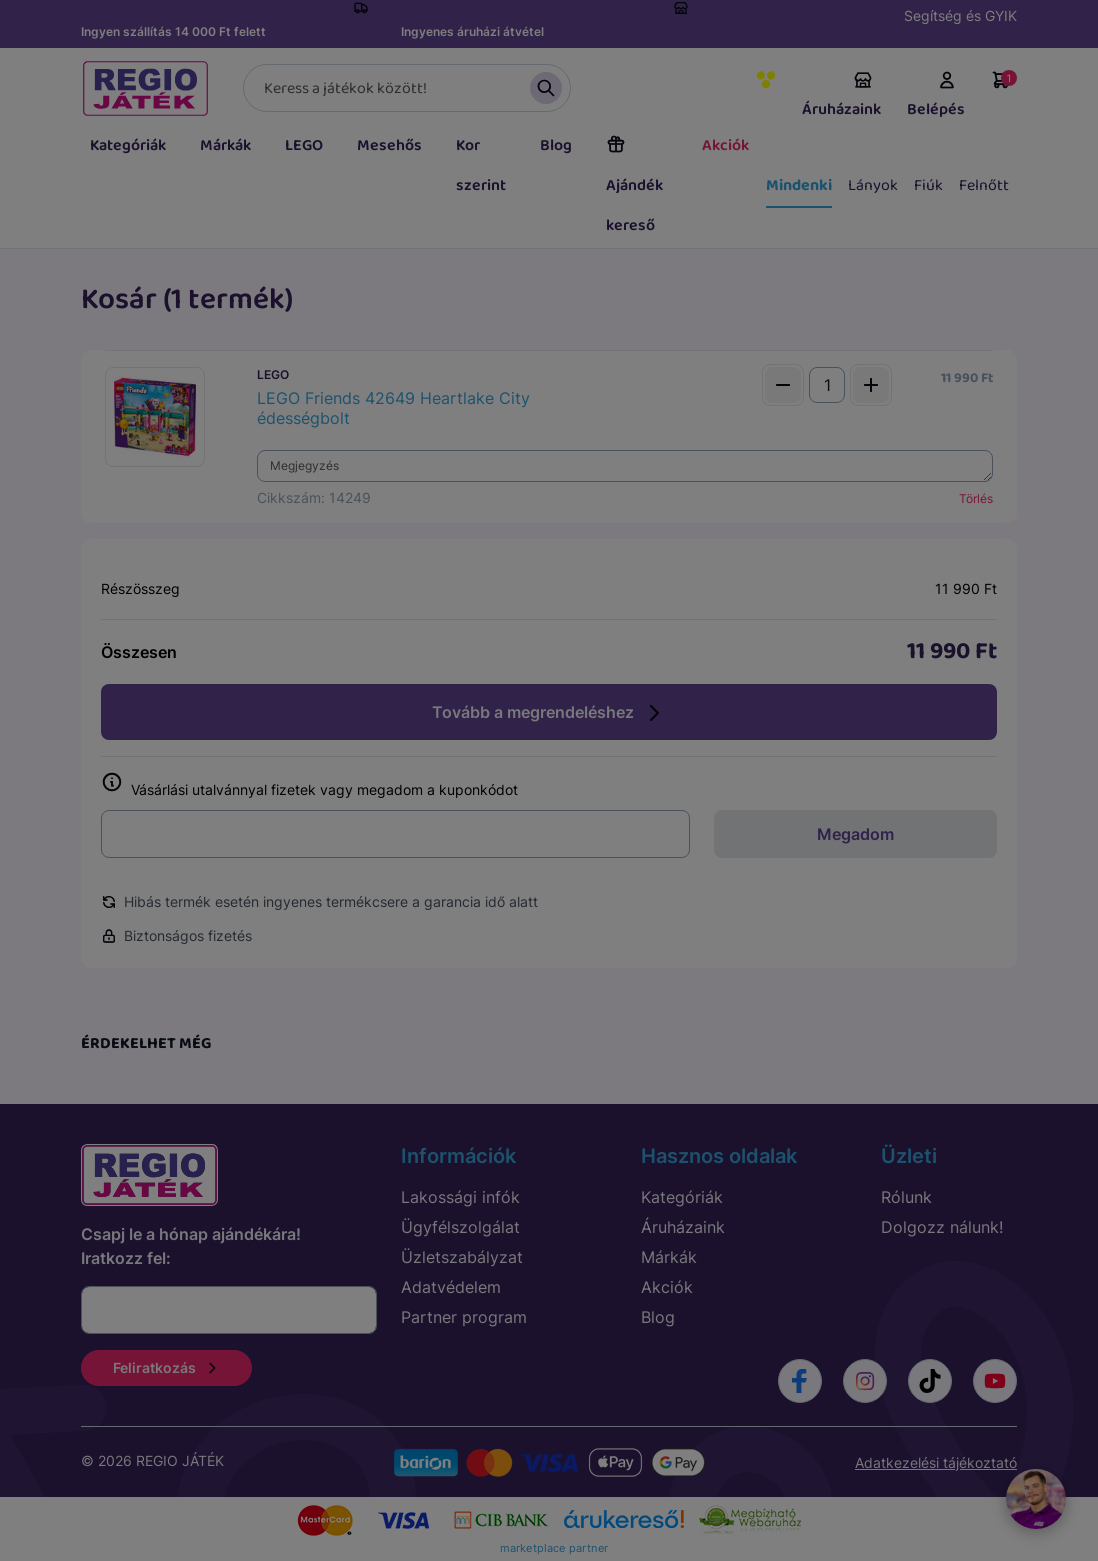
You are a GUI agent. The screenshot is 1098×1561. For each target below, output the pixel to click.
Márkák (225, 145)
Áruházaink (841, 96)
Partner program (464, 1317)
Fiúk (928, 185)
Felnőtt (984, 185)
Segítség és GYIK (960, 15)
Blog (556, 145)
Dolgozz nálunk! (942, 1227)
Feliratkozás (166, 1367)
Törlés (976, 498)
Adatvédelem (451, 1287)
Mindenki (799, 185)
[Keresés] (407, 88)
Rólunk (906, 1197)
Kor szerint (481, 165)
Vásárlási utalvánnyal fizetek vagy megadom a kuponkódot (309, 785)
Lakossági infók (460, 1197)
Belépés (936, 96)
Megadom (855, 834)
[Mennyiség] (827, 385)
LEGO (304, 145)
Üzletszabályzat (462, 1257)
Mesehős (389, 145)
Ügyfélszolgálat (460, 1227)
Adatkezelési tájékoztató (936, 1462)
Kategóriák (128, 145)
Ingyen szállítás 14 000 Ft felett (173, 31)
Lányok (873, 185)
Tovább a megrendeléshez (549, 713)
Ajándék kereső (634, 186)
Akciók (725, 145)
